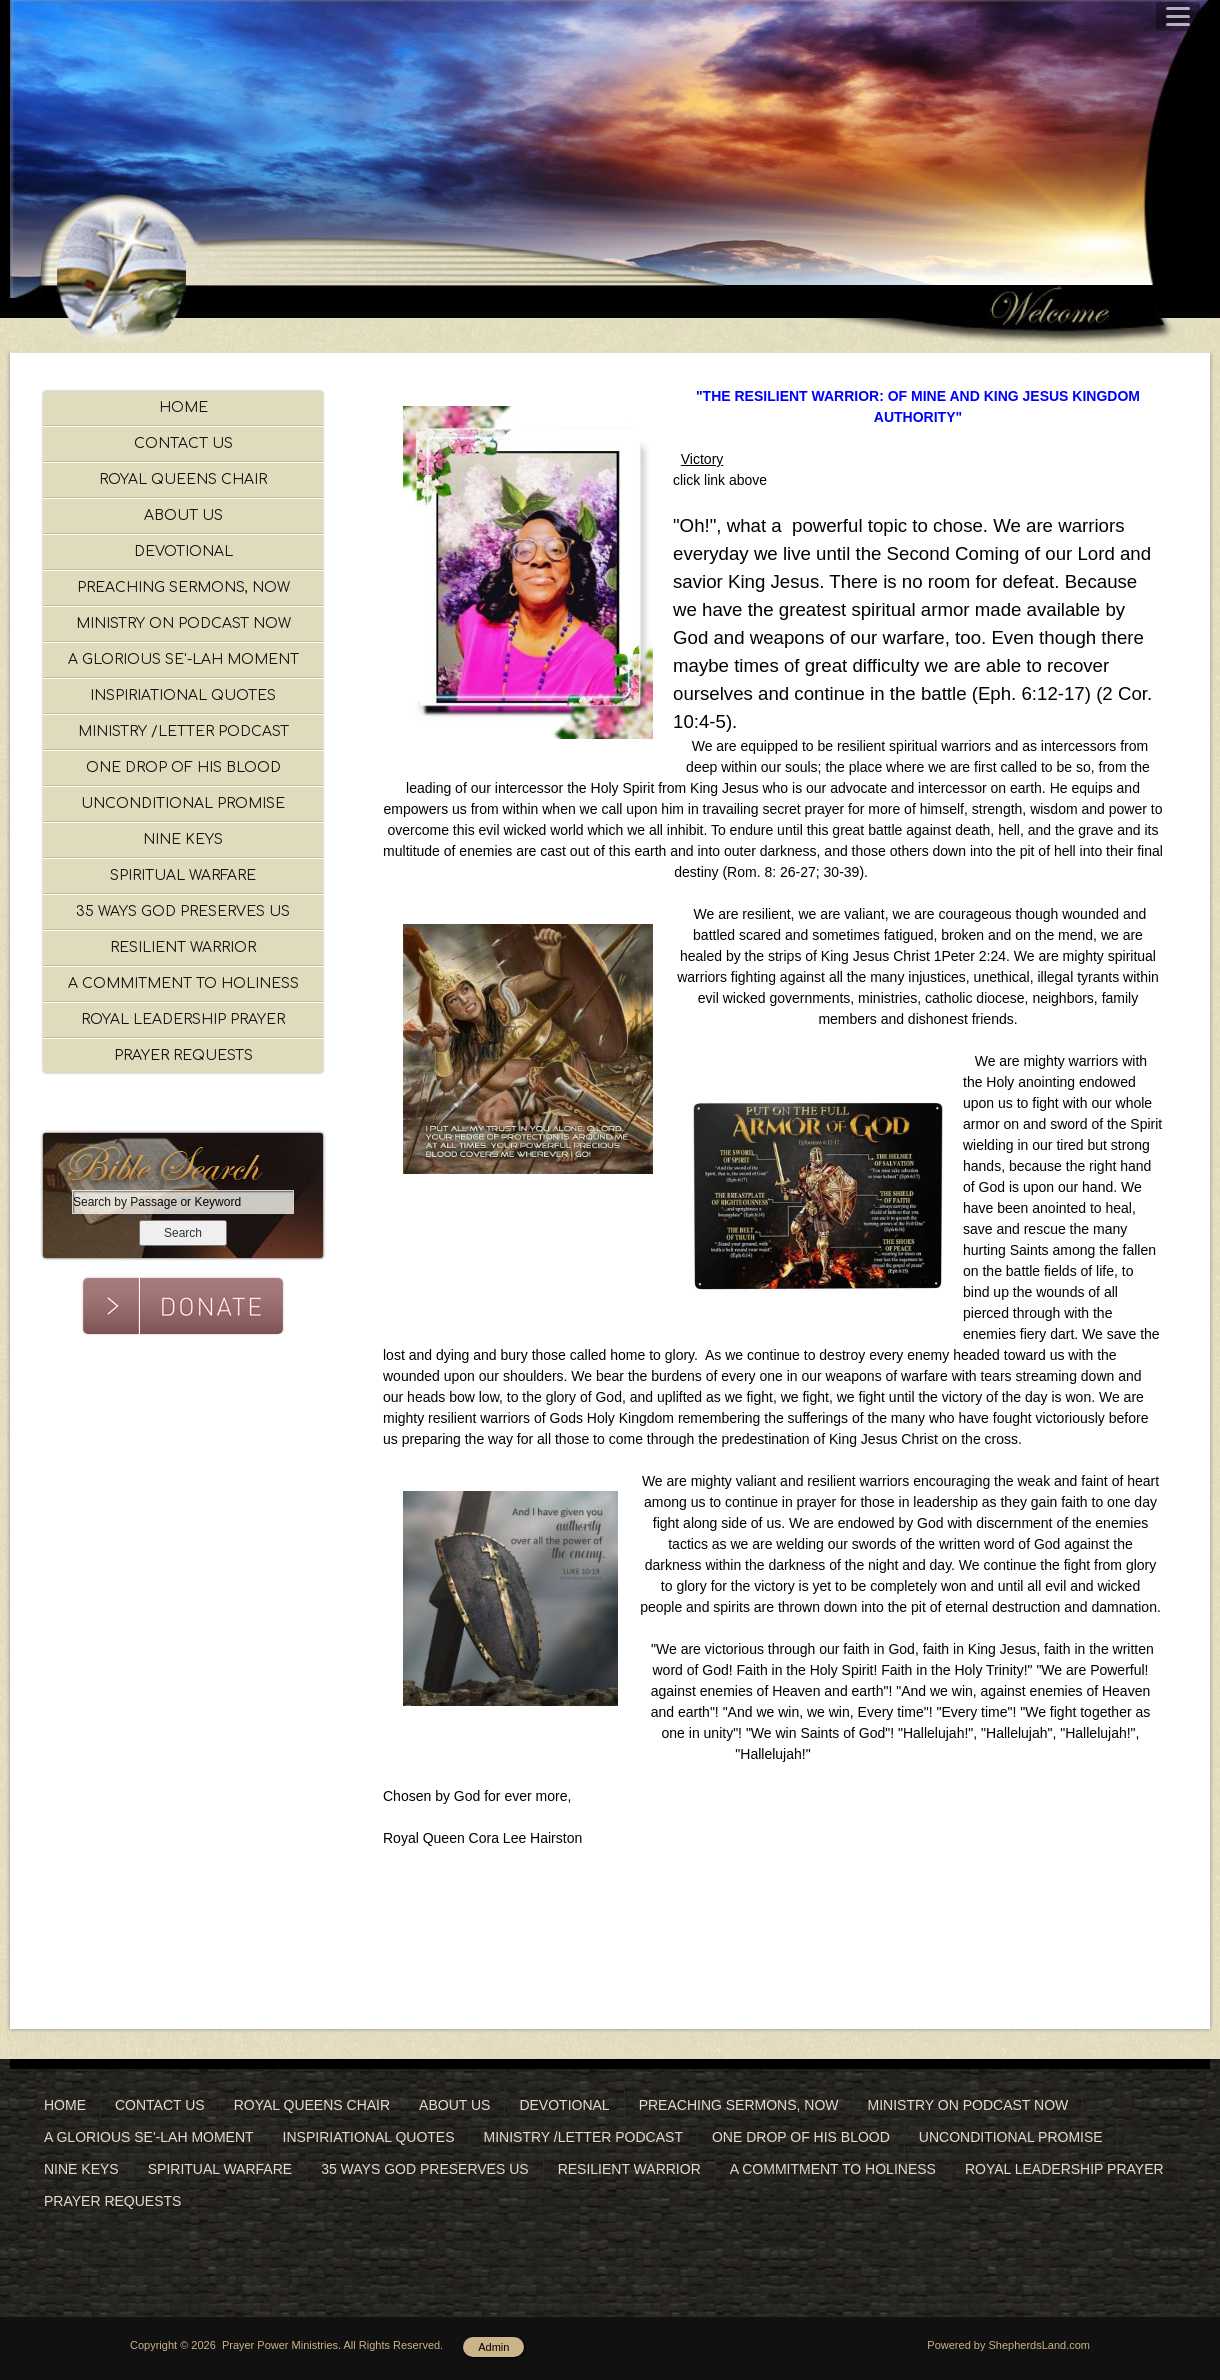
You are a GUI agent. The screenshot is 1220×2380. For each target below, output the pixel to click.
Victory (702, 459)
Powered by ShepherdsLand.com (1008, 2345)
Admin (493, 2347)
